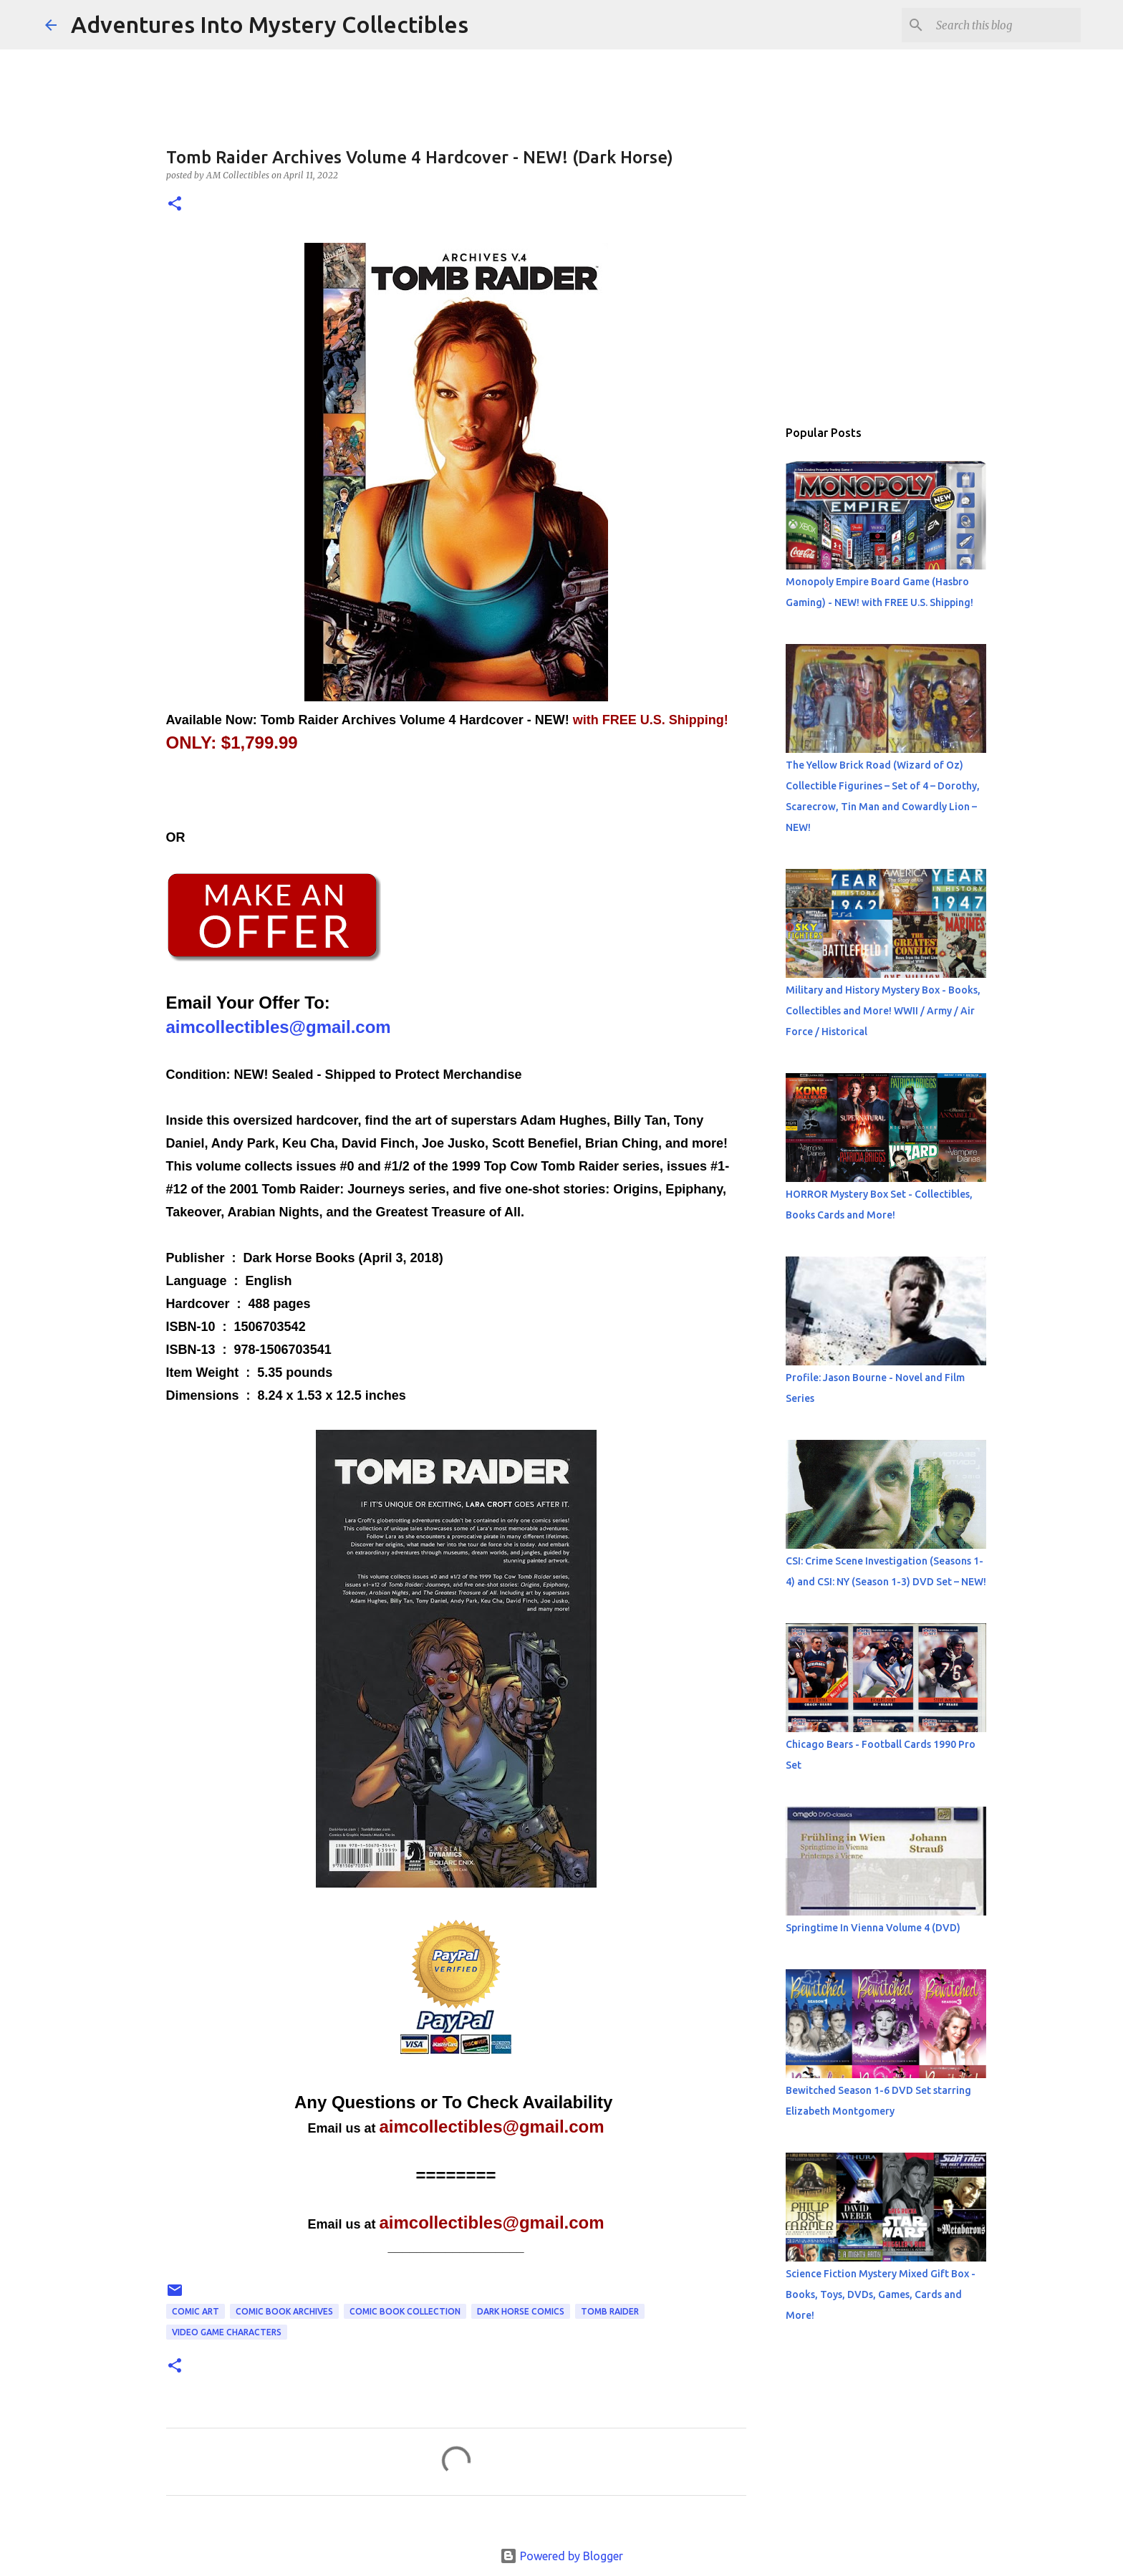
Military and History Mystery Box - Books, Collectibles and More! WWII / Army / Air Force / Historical (883, 1010)
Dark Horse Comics (520, 2311)
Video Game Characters (226, 2332)
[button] (174, 204)
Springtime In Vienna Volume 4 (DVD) (873, 1927)
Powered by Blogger (561, 2555)
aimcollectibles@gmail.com (278, 1027)
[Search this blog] (1005, 25)
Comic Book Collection (405, 2311)
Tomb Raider (610, 2311)
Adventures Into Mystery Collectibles (269, 24)
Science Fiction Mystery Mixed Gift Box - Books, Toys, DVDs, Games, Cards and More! (880, 2294)
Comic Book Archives (284, 2311)
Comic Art (195, 2311)
